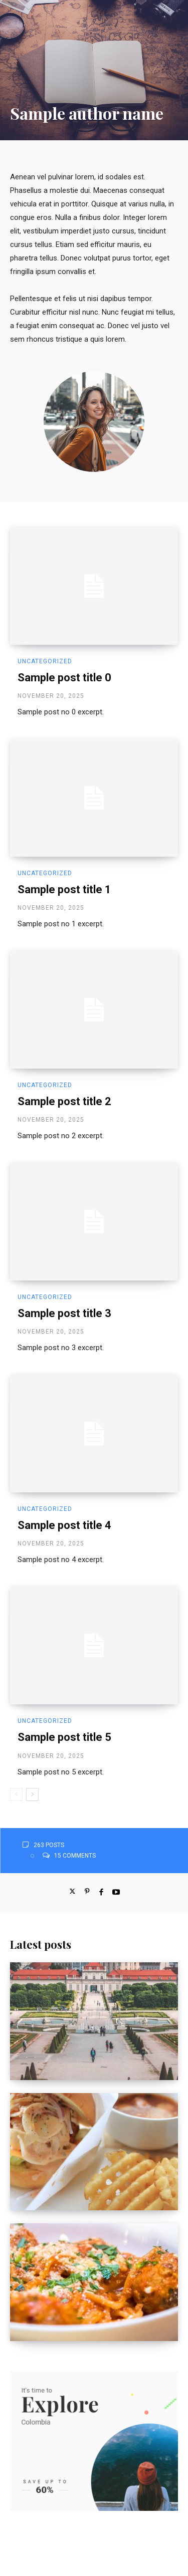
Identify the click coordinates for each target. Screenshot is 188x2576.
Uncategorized (45, 661)
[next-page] (32, 1794)
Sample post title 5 (64, 1737)
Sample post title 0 (64, 677)
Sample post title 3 (64, 1313)
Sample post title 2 (64, 1101)
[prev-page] (16, 1794)
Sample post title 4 (64, 1525)
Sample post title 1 (64, 889)
